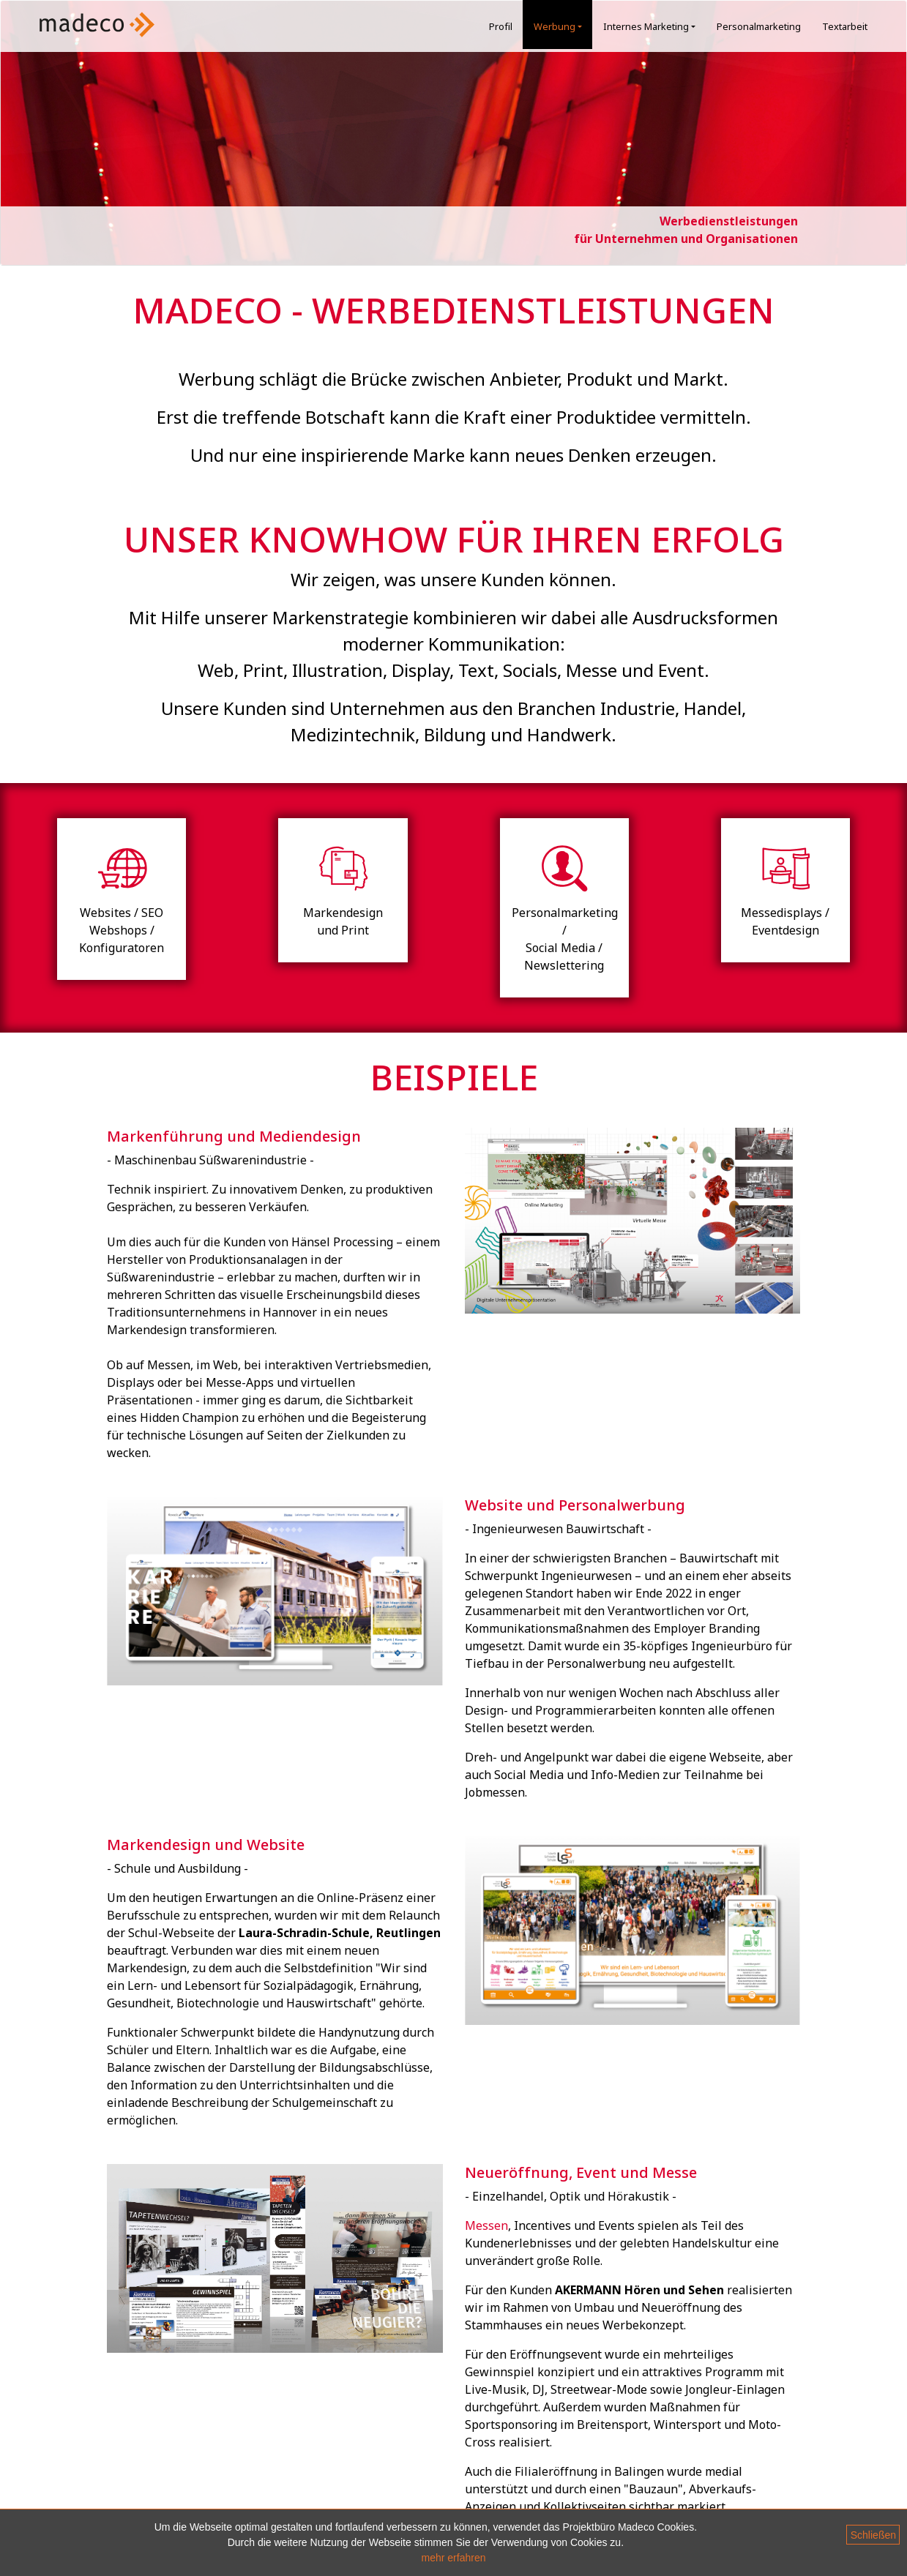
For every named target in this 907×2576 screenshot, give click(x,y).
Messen (486, 2225)
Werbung (561, 26)
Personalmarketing (759, 26)
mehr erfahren (454, 2558)
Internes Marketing (652, 26)
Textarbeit (844, 26)
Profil (500, 26)
